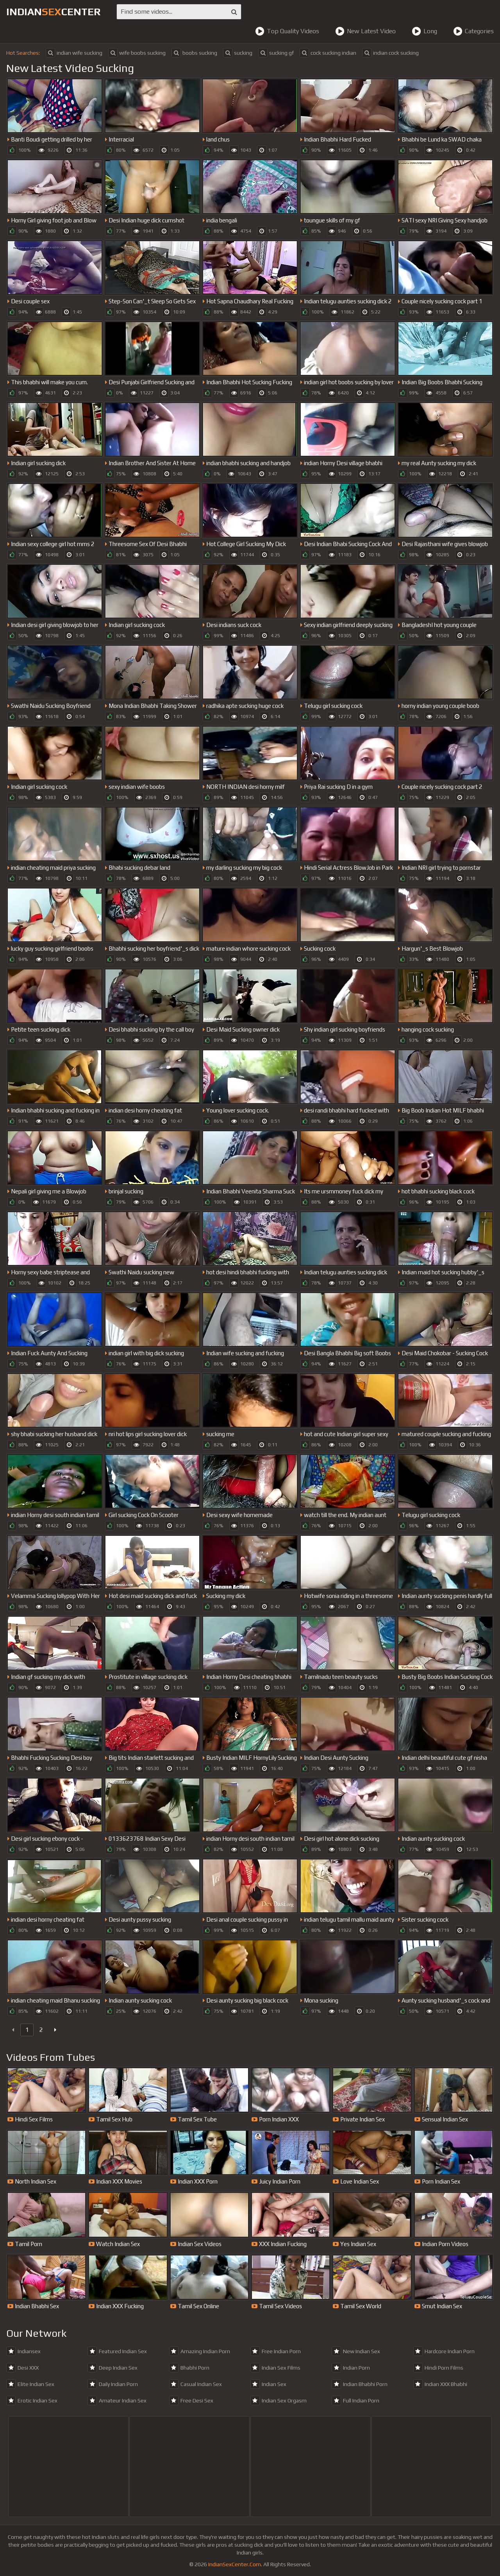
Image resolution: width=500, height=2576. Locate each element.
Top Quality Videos (287, 31)
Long (424, 31)
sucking (237, 52)
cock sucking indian (328, 52)
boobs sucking (194, 52)
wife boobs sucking (137, 52)
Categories (473, 31)
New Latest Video (365, 31)
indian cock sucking (390, 52)
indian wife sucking (74, 52)
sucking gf (276, 52)
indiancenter (53, 12)
